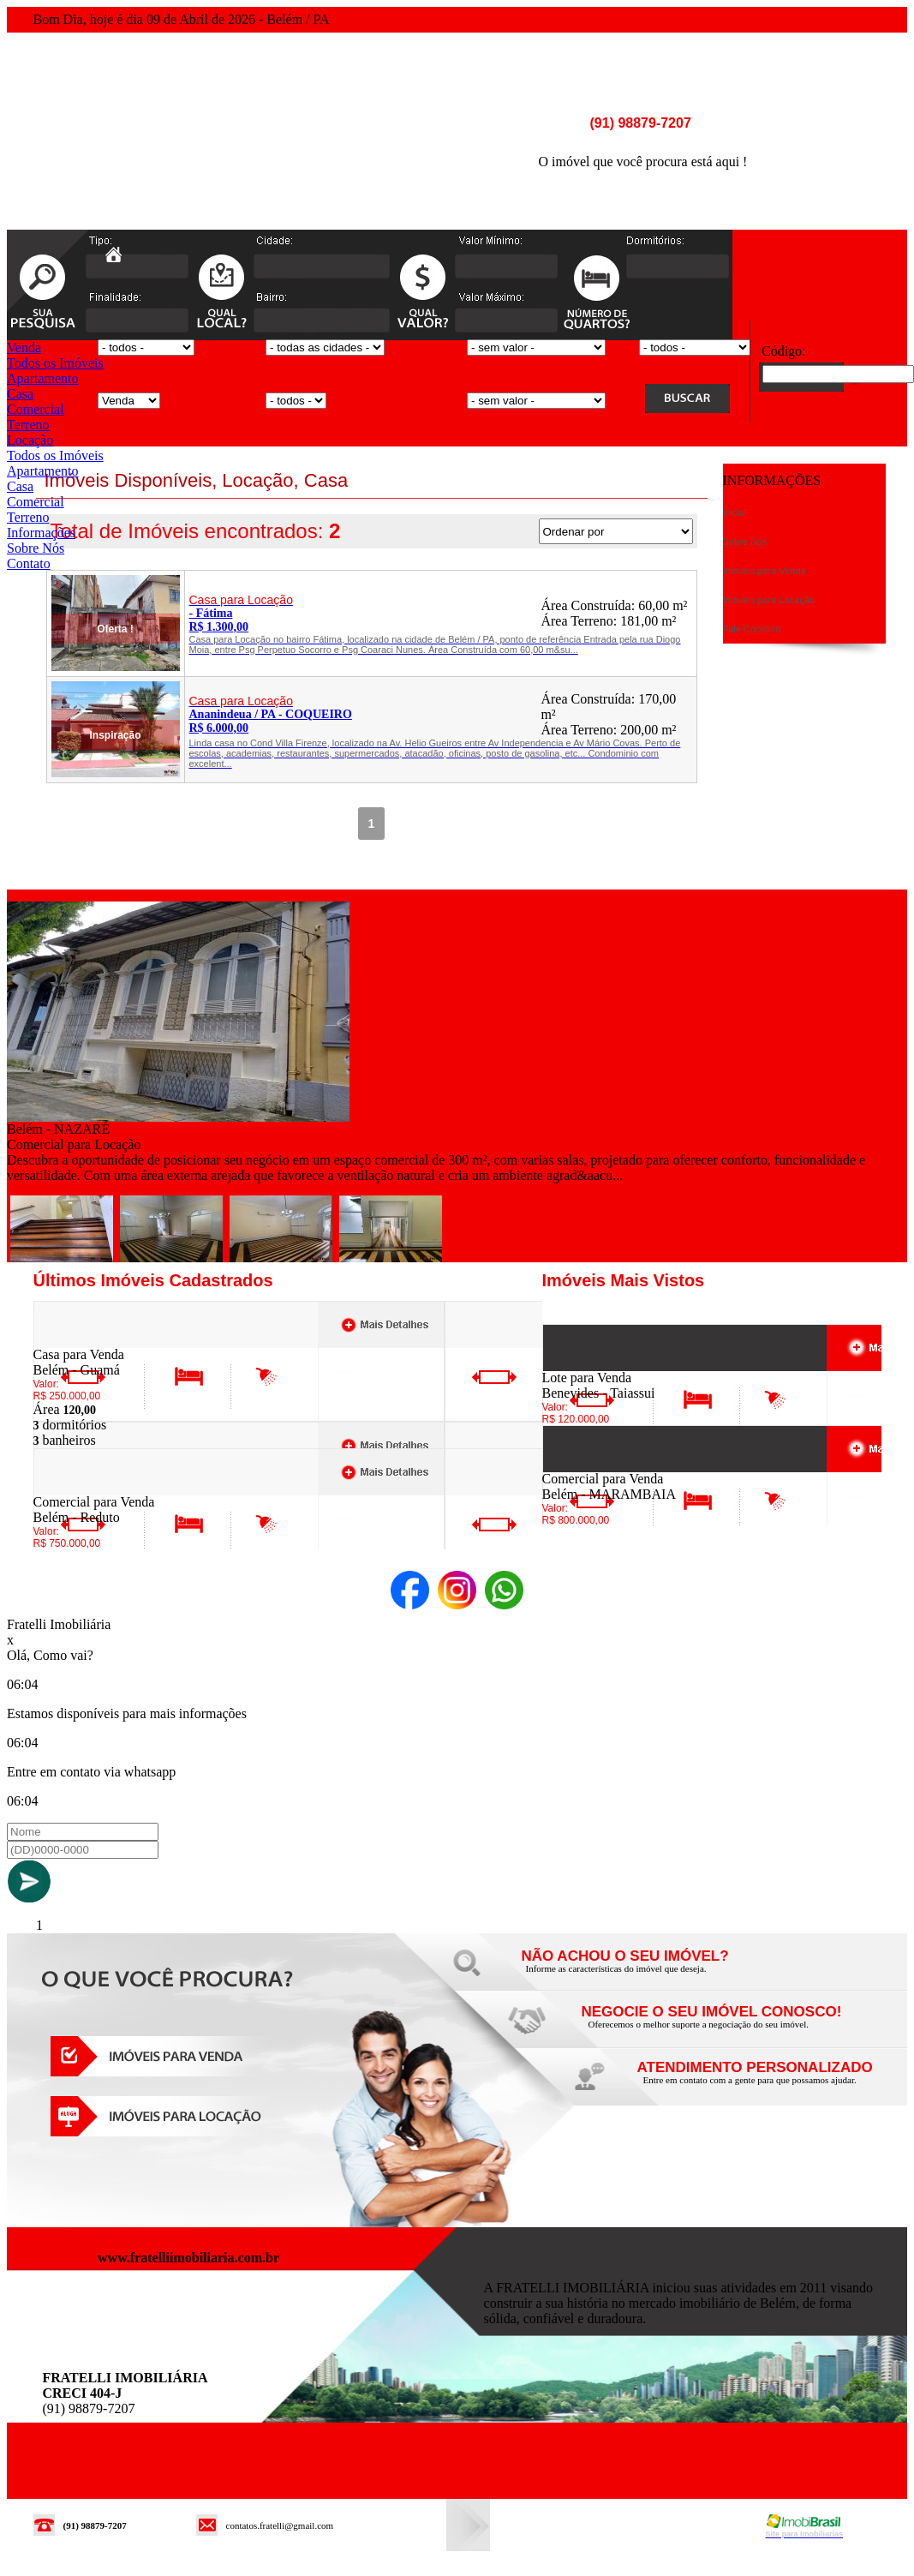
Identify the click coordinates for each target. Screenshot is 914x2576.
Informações (41, 532)
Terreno (28, 424)
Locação (30, 440)
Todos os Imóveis (55, 363)
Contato (29, 563)
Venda (24, 347)
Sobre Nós (35, 548)
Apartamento (43, 378)
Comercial (35, 409)
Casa (20, 393)
